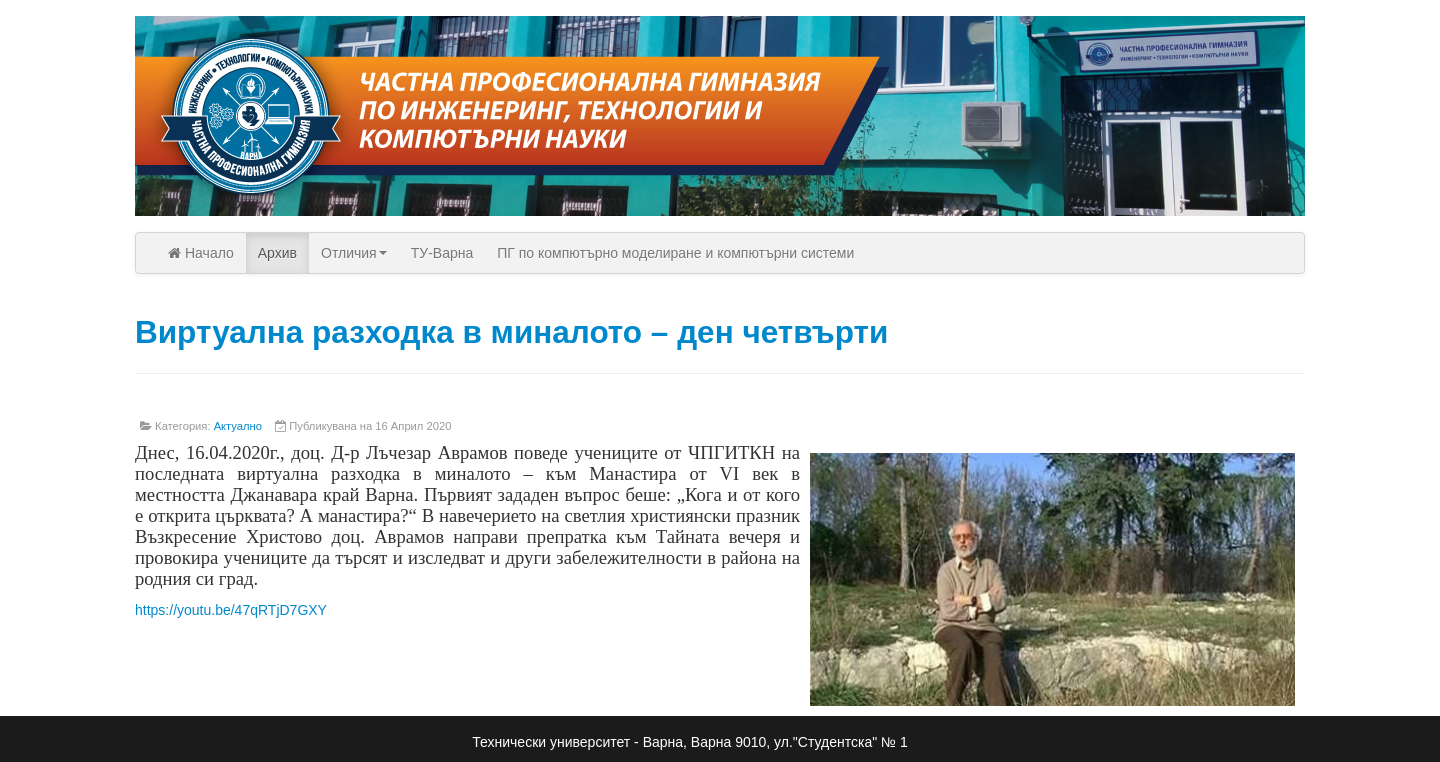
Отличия (354, 253)
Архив (277, 253)
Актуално (238, 426)
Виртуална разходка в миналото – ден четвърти (511, 332)
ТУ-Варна (442, 253)
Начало (201, 253)
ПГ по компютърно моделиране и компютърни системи (675, 253)
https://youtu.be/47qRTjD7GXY (231, 610)
